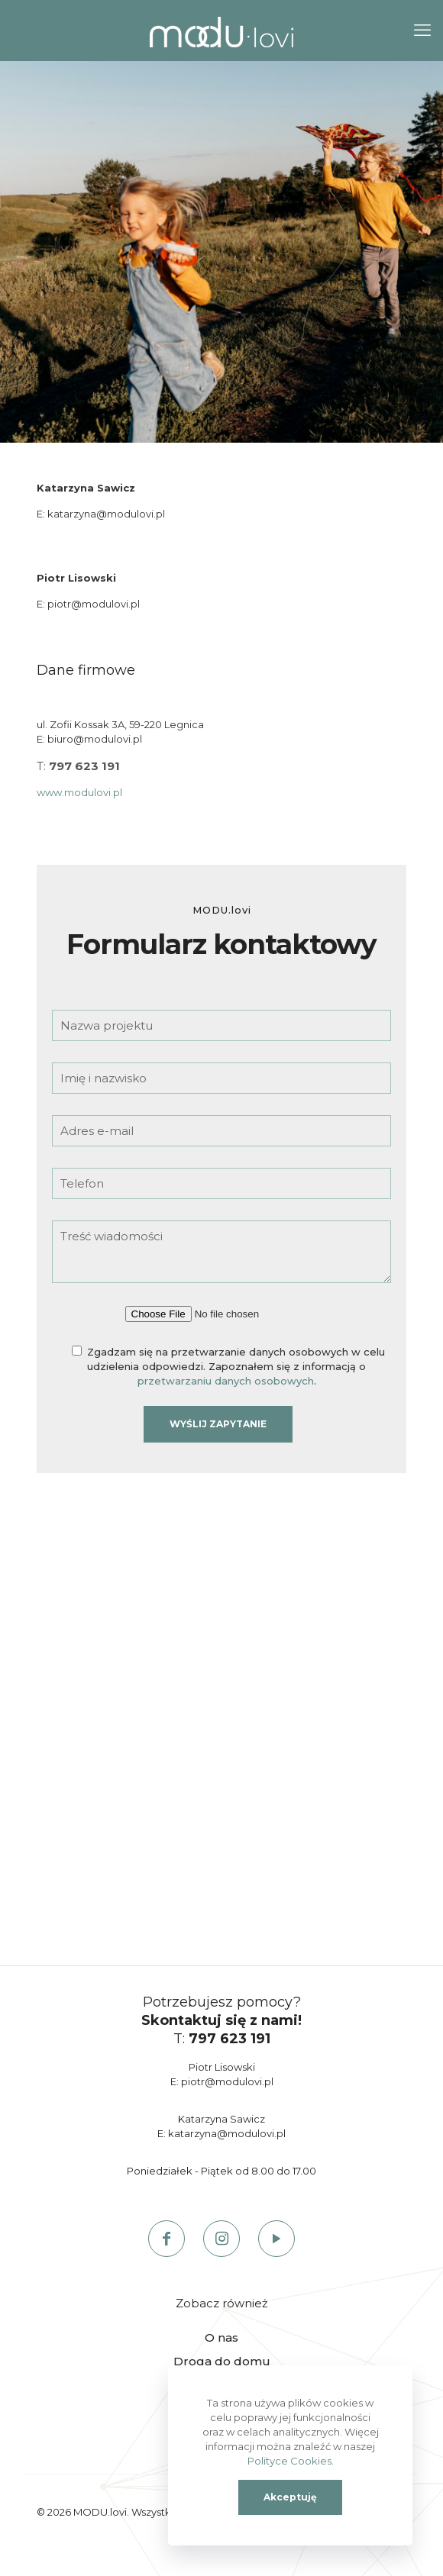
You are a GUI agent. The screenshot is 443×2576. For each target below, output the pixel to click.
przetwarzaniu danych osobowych (225, 1381)
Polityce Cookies (289, 2461)
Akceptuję (290, 2497)
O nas (221, 2337)
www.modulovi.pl (79, 792)
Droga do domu (221, 2361)
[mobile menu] (422, 31)
